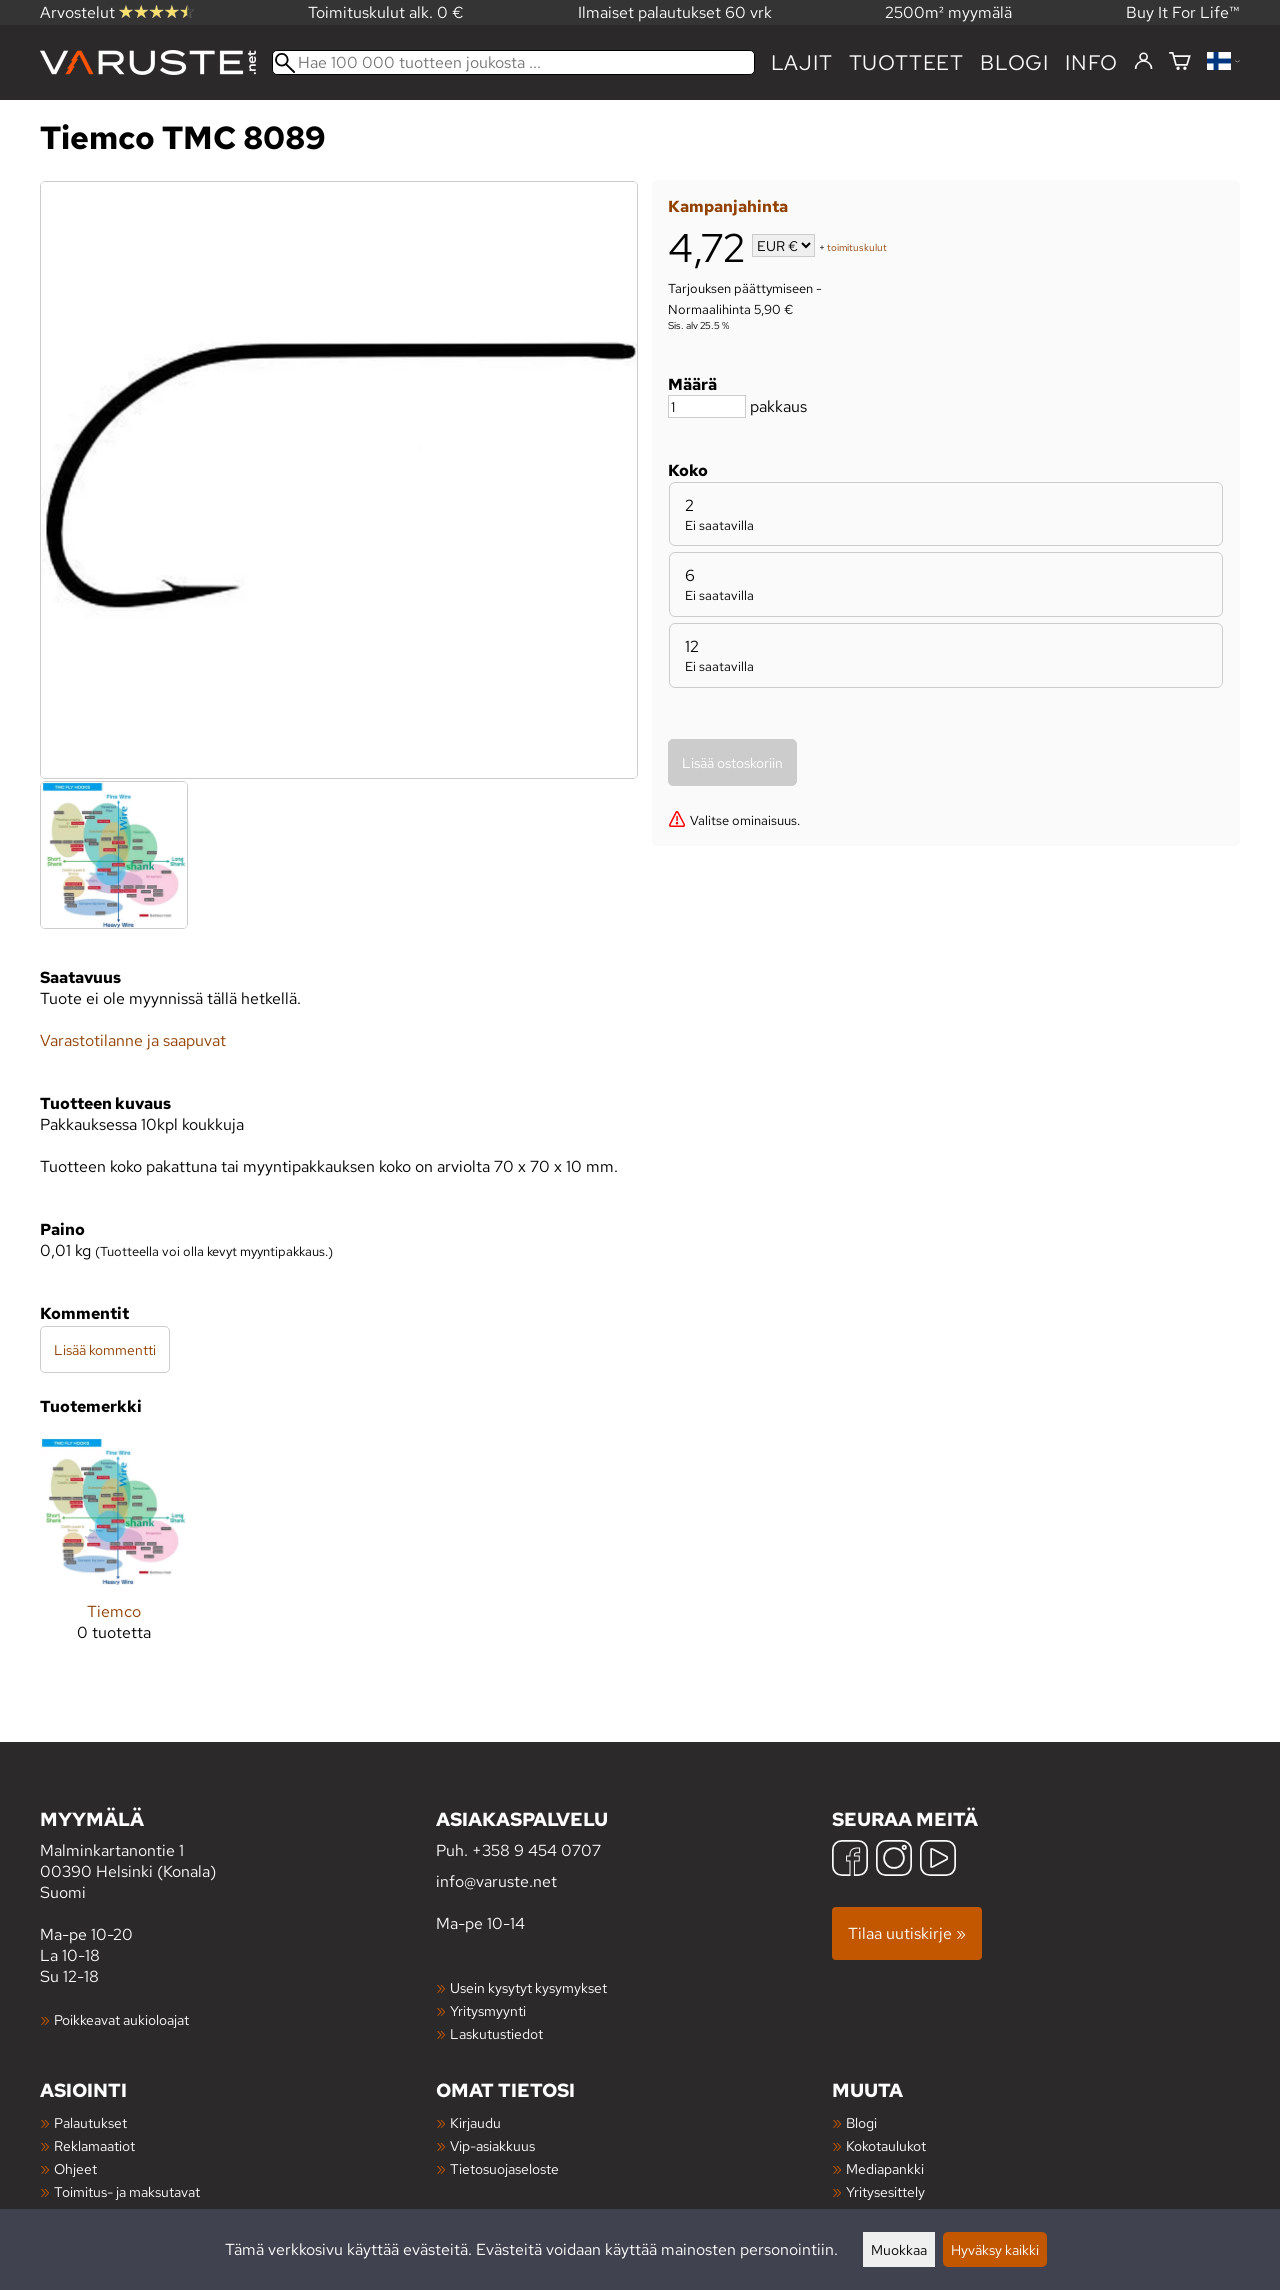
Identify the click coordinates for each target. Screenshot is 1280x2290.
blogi (1014, 62)
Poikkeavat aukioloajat (121, 2019)
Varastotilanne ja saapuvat (133, 1040)
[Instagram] (894, 1860)
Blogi (861, 2122)
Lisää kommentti (105, 1349)
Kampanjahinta (728, 206)
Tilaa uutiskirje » (907, 1933)
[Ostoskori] (1180, 62)
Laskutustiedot (496, 2033)
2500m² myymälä (948, 12)
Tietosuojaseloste (504, 2168)
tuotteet (906, 62)
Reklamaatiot (94, 2145)
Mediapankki (885, 2168)
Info (1091, 62)
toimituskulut (857, 247)
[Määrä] (707, 406)
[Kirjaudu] (1143, 62)
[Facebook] (850, 1860)
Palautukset (90, 2122)
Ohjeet (75, 2168)
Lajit (802, 62)
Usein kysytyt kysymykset (528, 1987)
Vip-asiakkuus (492, 2145)
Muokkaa (899, 2249)
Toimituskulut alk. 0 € (386, 12)
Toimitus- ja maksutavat (127, 2191)
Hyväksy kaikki (995, 2249)
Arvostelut (117, 12)
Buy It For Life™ (1183, 12)
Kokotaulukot (886, 2145)
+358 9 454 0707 (536, 1850)
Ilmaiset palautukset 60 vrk (675, 12)
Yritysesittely (885, 2191)
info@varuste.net (496, 1881)
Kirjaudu (475, 2122)
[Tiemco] (113, 1555)
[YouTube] (938, 1860)
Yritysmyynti (488, 2010)
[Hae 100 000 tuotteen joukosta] (513, 62)
